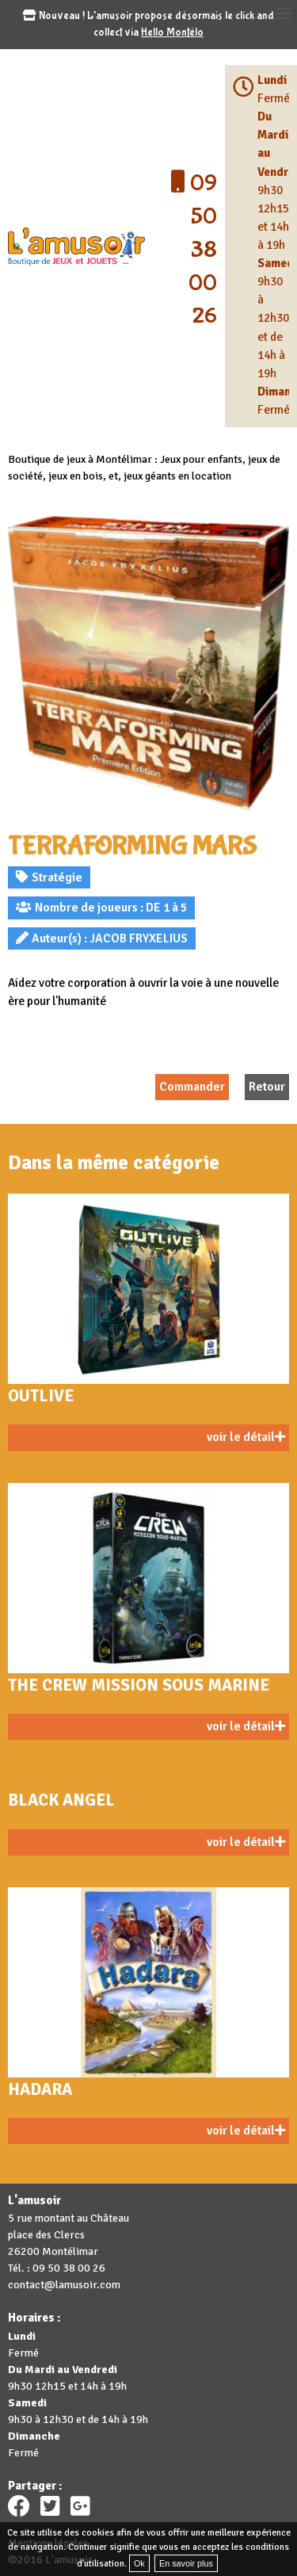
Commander (192, 1087)
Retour (267, 1087)
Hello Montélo (172, 32)
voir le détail (246, 1437)
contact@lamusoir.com (64, 2284)
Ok (139, 2563)
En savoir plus (186, 2563)
